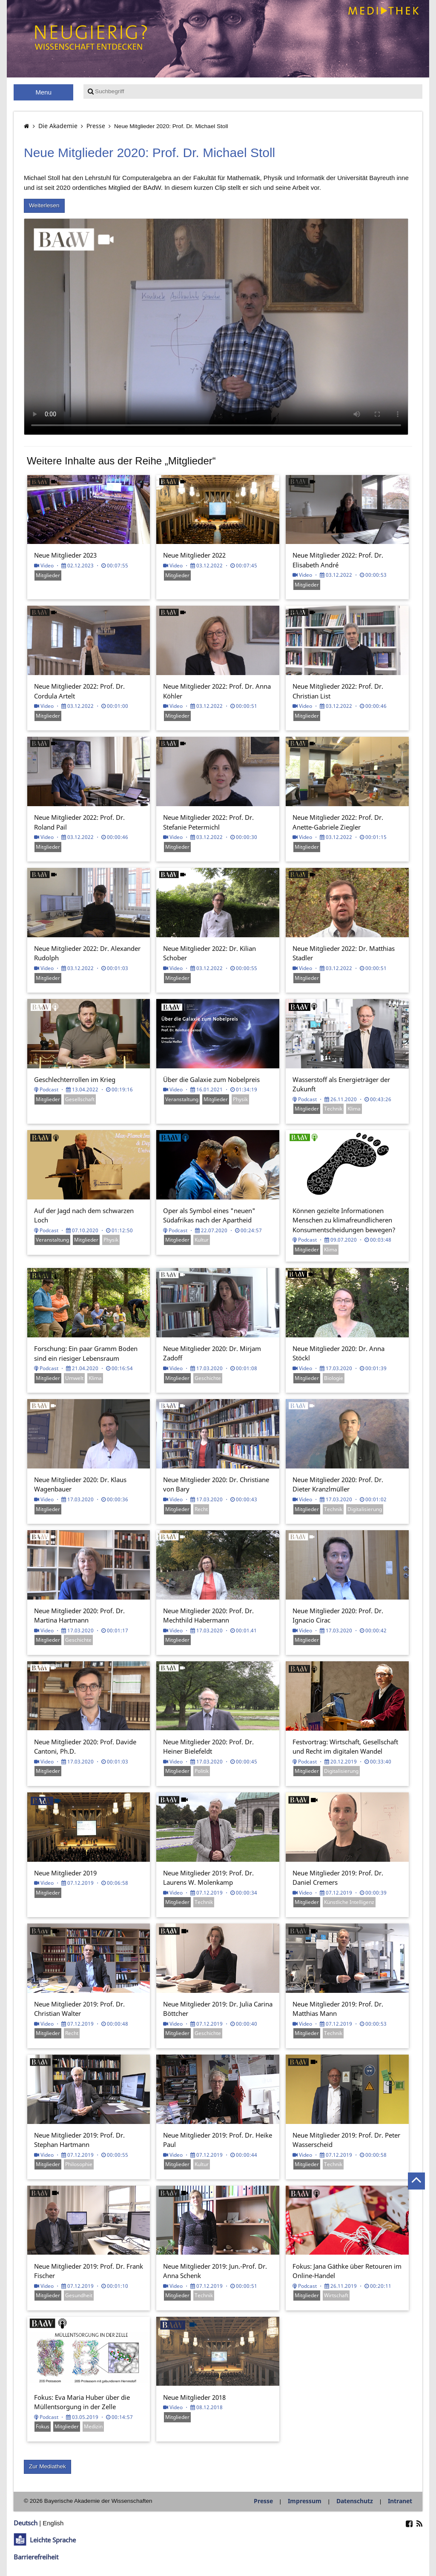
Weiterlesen (44, 205)
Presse (95, 126)
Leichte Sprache (53, 2540)
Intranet (400, 2501)
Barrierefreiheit (36, 2557)
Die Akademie (57, 126)
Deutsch (25, 2523)
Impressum (304, 2501)
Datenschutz (354, 2501)
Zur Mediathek (47, 2466)
